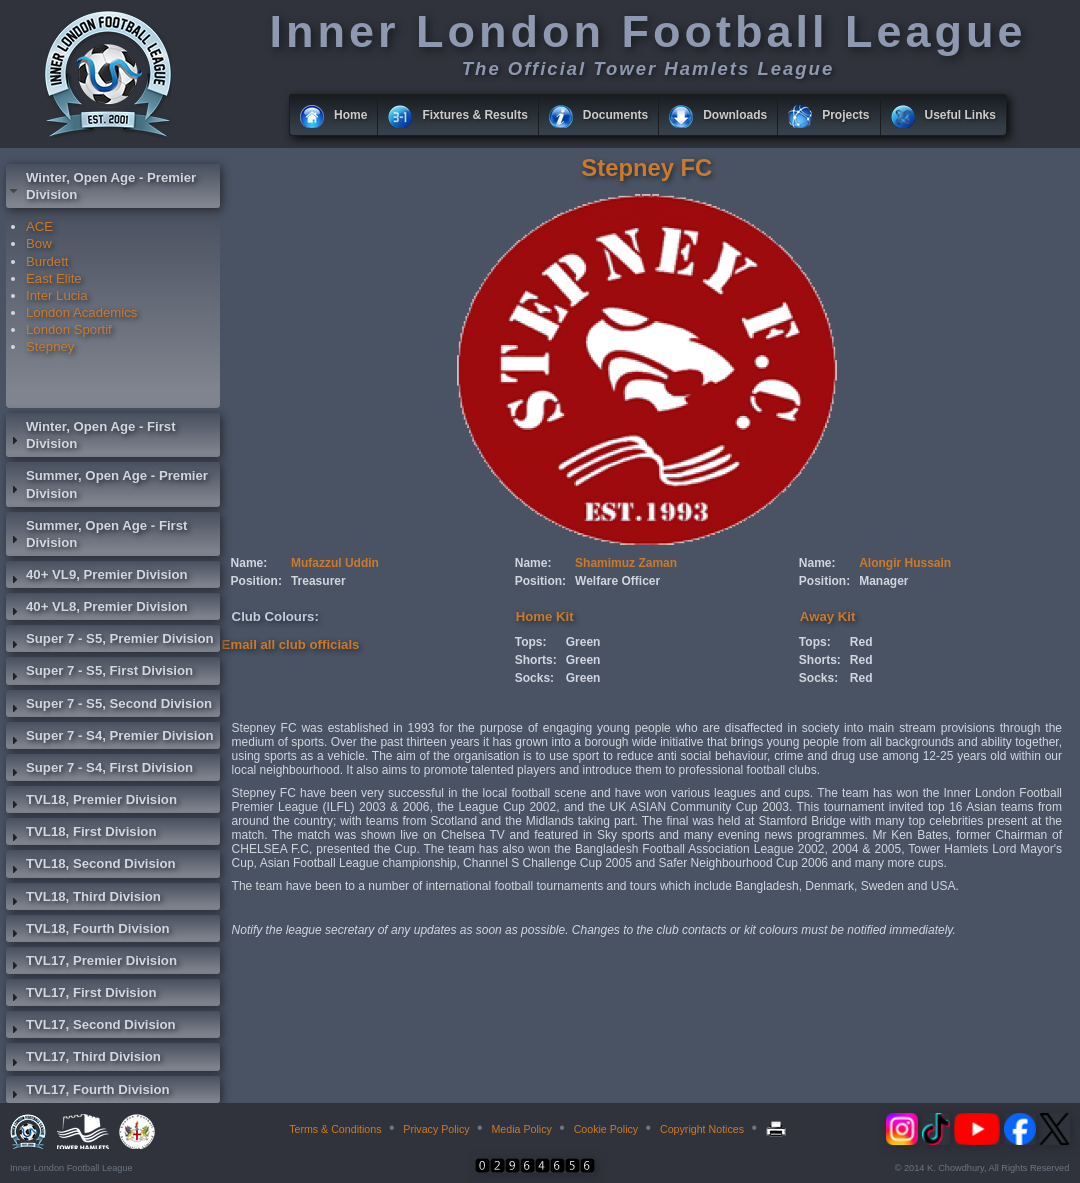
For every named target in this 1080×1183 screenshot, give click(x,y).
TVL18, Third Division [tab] (83, 899)
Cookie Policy (606, 1129)
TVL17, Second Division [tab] (91, 1027)
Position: (256, 581)
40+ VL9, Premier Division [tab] (97, 577)
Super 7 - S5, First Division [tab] (99, 673)
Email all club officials (291, 644)
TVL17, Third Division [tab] (83, 1059)
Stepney (50, 346)
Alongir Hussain (905, 563)
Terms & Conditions (335, 1129)
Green (583, 642)
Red (861, 642)
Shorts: (536, 660)
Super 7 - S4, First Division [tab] (99, 770)
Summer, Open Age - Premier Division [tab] (107, 484)
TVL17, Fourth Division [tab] (88, 1092)
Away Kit (827, 616)
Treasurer (318, 581)
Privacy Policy (436, 1129)
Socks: (534, 678)
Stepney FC (646, 167)
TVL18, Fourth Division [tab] (88, 931)
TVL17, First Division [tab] (81, 995)
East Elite (54, 278)
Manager (883, 581)
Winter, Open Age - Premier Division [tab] (101, 186)
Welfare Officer (617, 581)
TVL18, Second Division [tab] (91, 866)
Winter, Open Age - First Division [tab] (91, 435)
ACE (39, 226)
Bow (39, 243)
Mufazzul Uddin (335, 563)
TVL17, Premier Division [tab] (91, 963)
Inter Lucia (57, 295)
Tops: (531, 642)
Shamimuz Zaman (626, 563)
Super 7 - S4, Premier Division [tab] (110, 738)
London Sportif (69, 329)
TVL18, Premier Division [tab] (91, 802)
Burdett (47, 261)
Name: (249, 563)
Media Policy (521, 1129)
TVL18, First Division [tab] (81, 834)
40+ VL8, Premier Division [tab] (97, 609)
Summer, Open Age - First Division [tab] (96, 534)
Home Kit (545, 616)
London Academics (81, 312)
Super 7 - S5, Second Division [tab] (109, 706)
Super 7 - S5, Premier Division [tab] (110, 641)
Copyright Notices (702, 1129)
